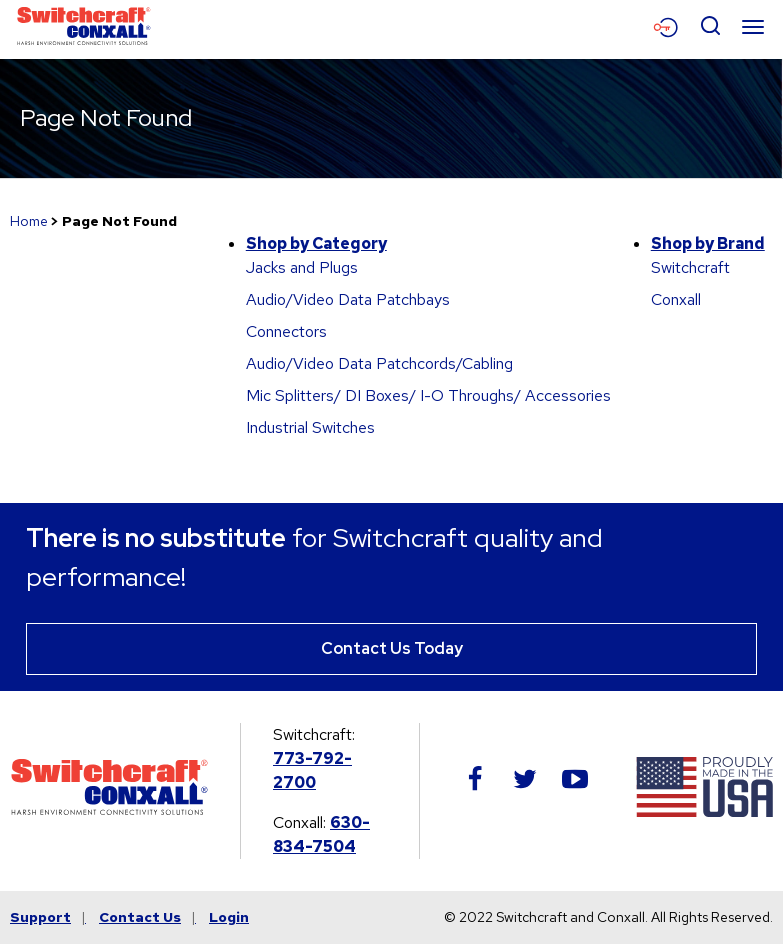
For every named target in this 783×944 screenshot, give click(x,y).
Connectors (286, 331)
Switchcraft (690, 267)
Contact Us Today (392, 648)
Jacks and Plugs (302, 267)
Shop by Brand (708, 243)
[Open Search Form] (710, 27)
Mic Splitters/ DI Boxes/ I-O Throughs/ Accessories (428, 395)
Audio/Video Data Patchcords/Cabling (379, 363)
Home (29, 221)
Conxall (676, 299)
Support (40, 917)
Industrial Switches (310, 427)
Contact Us (140, 917)
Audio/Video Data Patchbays (348, 299)
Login (229, 917)
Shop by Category (316, 243)
